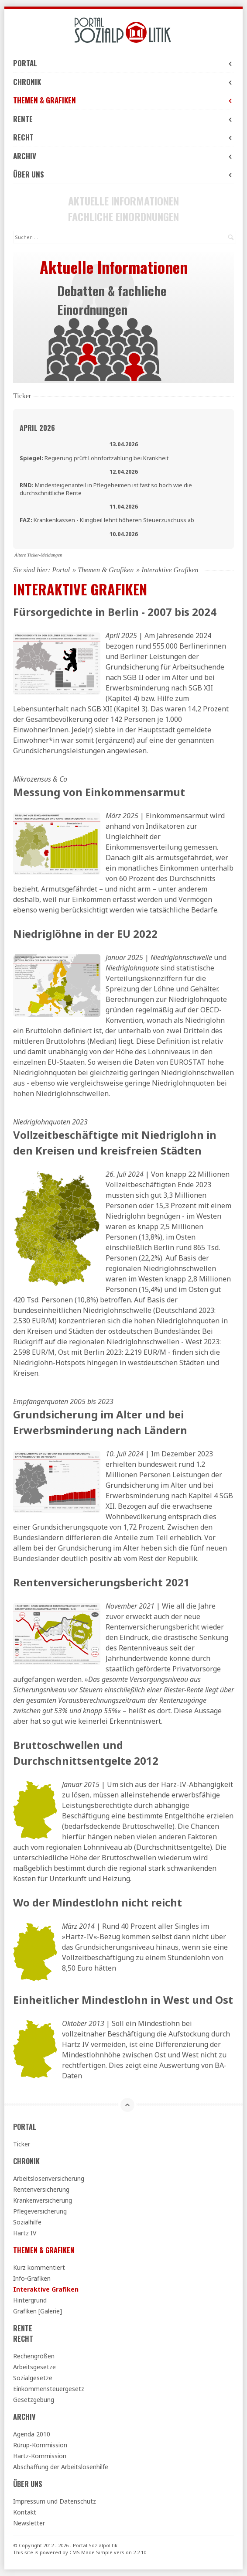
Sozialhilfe (27, 2222)
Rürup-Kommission (40, 2445)
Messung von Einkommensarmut (99, 792)
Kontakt (24, 2512)
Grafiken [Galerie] (37, 2311)
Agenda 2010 (31, 2434)
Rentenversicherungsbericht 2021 (101, 1582)
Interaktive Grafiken (46, 2289)
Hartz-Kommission (39, 2456)
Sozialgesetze (32, 2378)
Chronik (123, 81)
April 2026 (37, 428)
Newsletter (29, 2523)
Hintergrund (30, 2300)
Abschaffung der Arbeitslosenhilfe (60, 2467)
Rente (123, 118)
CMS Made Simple (91, 2552)
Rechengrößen (34, 2356)
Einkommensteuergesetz (48, 2389)
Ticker (21, 2144)
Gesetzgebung (33, 2399)
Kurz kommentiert (39, 2267)
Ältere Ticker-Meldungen (38, 554)
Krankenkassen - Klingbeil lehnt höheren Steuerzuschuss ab (107, 520)
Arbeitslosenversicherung (48, 2178)
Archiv (123, 155)
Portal (123, 63)
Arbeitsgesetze (34, 2367)
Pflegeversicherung (40, 2211)
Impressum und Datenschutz (54, 2501)
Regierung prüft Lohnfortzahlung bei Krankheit (94, 458)
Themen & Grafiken (123, 100)
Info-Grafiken (32, 2278)
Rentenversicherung (41, 2189)
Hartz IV (24, 2233)
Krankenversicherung (42, 2200)
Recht (123, 137)
